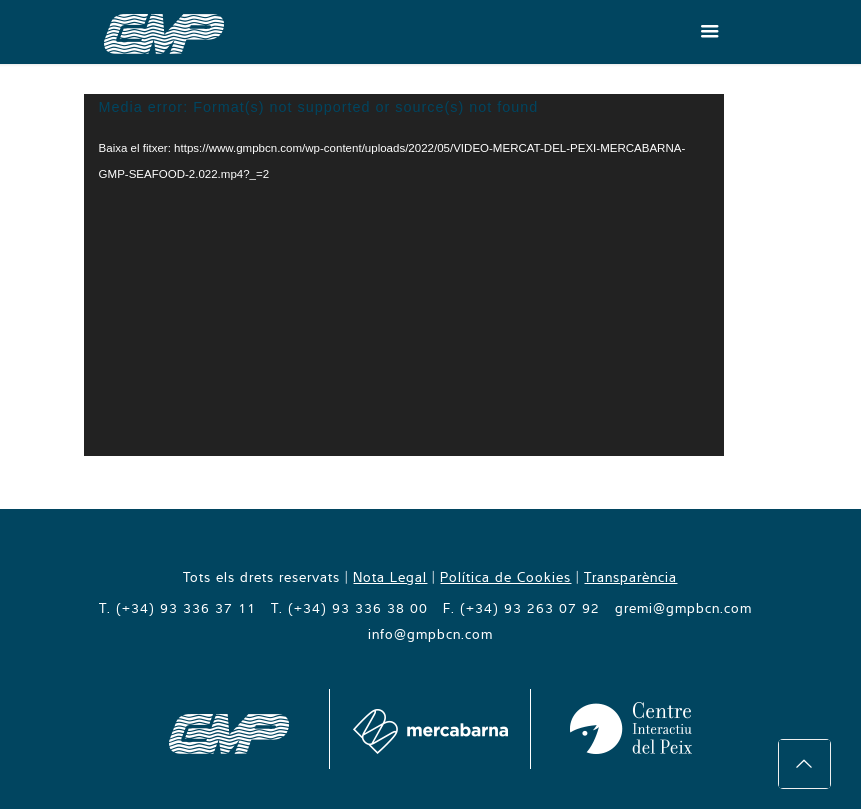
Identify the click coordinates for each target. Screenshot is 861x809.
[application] (404, 275)
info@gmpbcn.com (430, 634)
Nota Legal (390, 577)
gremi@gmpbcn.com (683, 608)
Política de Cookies (505, 577)
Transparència (630, 577)
